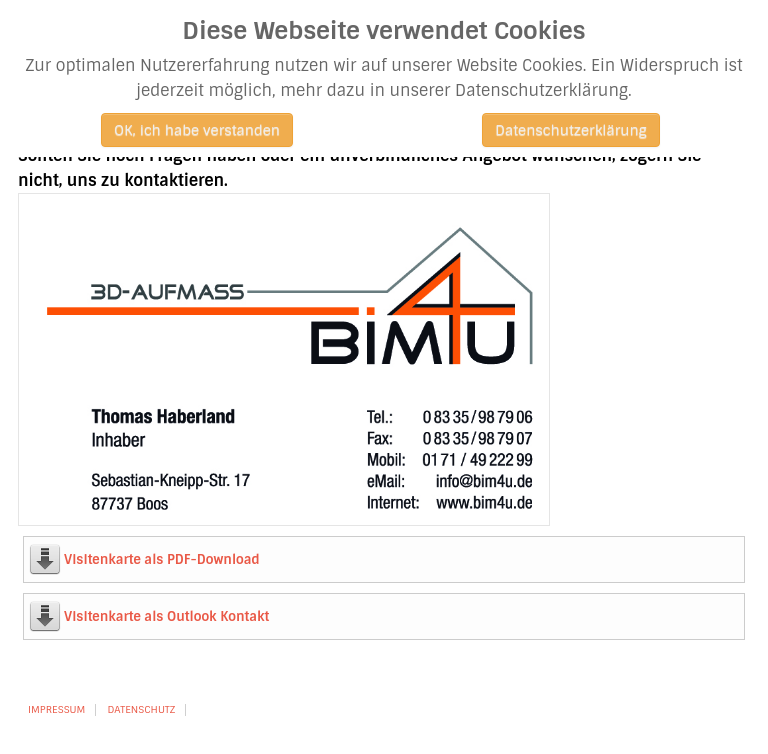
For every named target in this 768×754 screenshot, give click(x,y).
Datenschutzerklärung (570, 130)
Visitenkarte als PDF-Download (162, 559)
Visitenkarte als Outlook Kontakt (166, 616)
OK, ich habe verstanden (197, 130)
